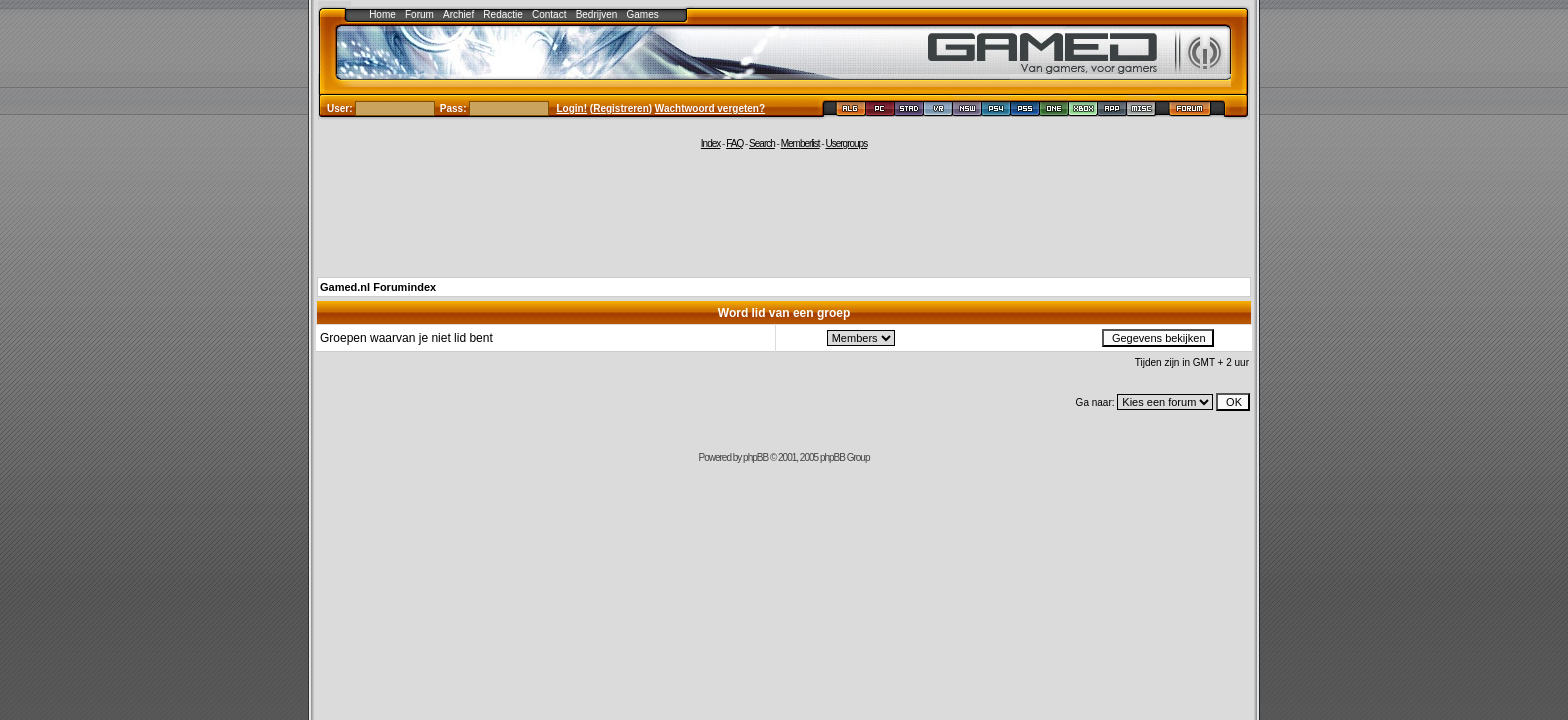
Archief (458, 14)
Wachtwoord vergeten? (710, 108)
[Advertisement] (784, 212)
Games (643, 14)
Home (382, 14)
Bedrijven (597, 14)
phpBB (755, 457)
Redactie (502, 14)
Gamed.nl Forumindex (378, 287)
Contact (549, 14)
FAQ (734, 143)
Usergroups (846, 143)
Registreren (621, 108)
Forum (419, 14)
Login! (572, 108)
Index (710, 143)
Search (762, 143)
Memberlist (800, 143)
